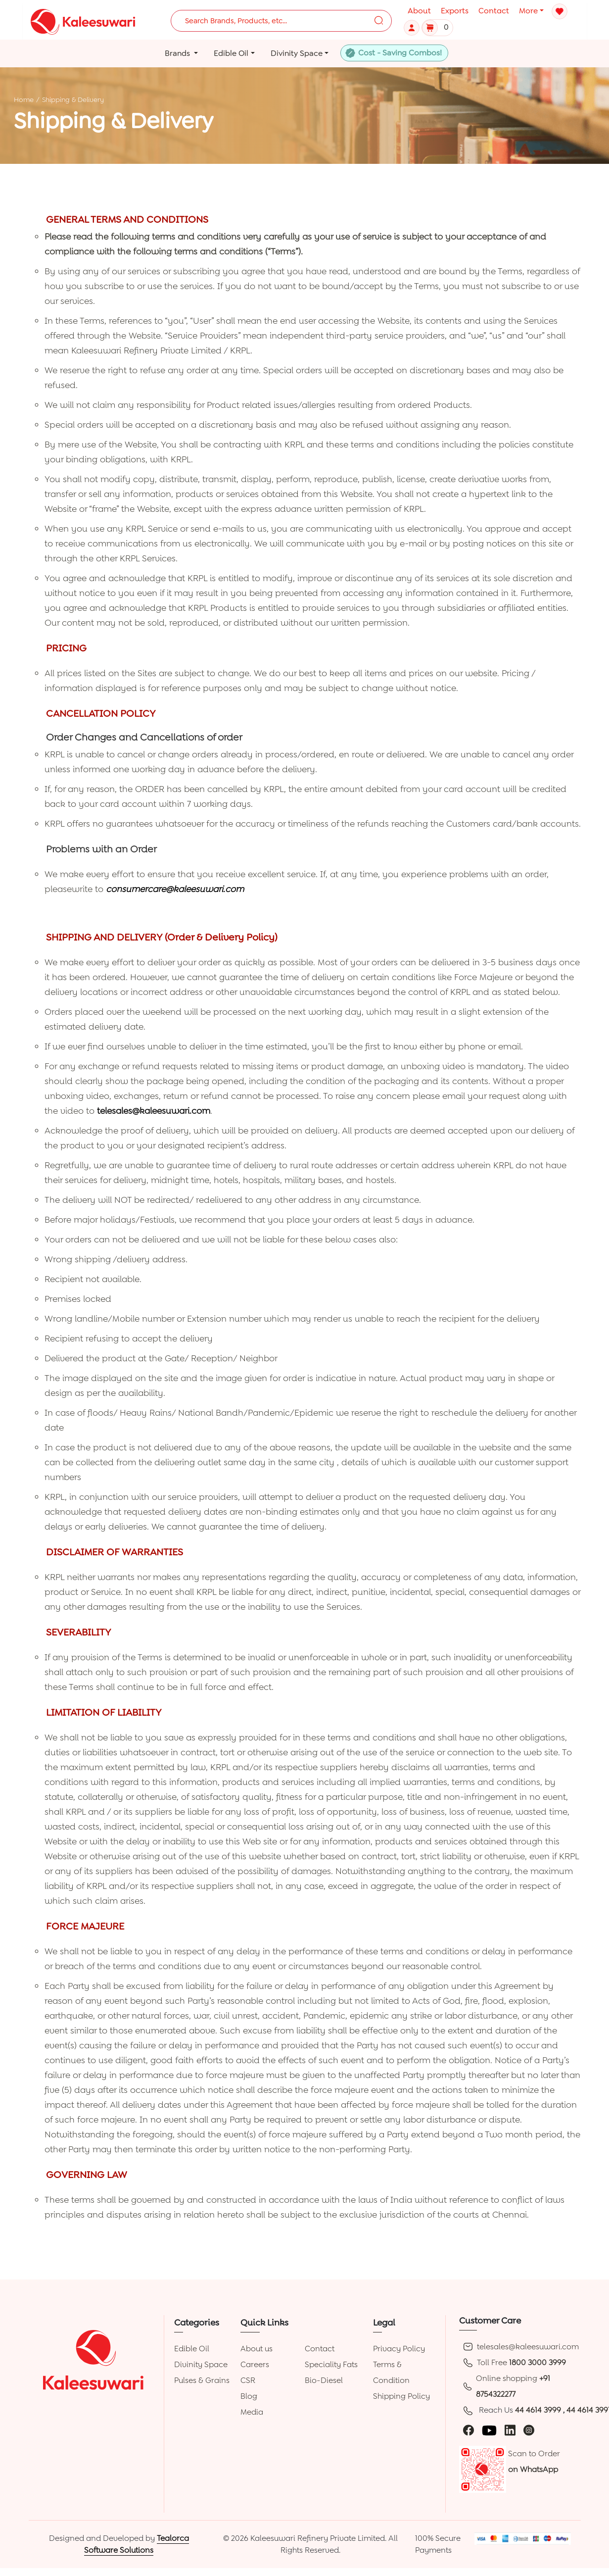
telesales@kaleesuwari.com (153, 1111)
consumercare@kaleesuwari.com (175, 889)
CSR (247, 2380)
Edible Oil (191, 2348)
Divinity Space (201, 2364)
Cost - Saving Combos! (400, 53)
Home (24, 99)
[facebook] (468, 2430)
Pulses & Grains (202, 2380)
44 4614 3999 (539, 2410)
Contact (493, 10)
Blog (248, 2396)
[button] (413, 27)
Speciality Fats (331, 2364)
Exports (454, 10)
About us (256, 2348)
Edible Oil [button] (231, 53)
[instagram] (528, 2430)
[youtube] (489, 2430)
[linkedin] (510, 2430)
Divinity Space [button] (297, 53)
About (419, 10)
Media (251, 2412)
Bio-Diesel (324, 2380)
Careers (254, 2364)
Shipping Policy (401, 2396)
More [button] (528, 10)
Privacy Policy (399, 2348)
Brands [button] (178, 53)
